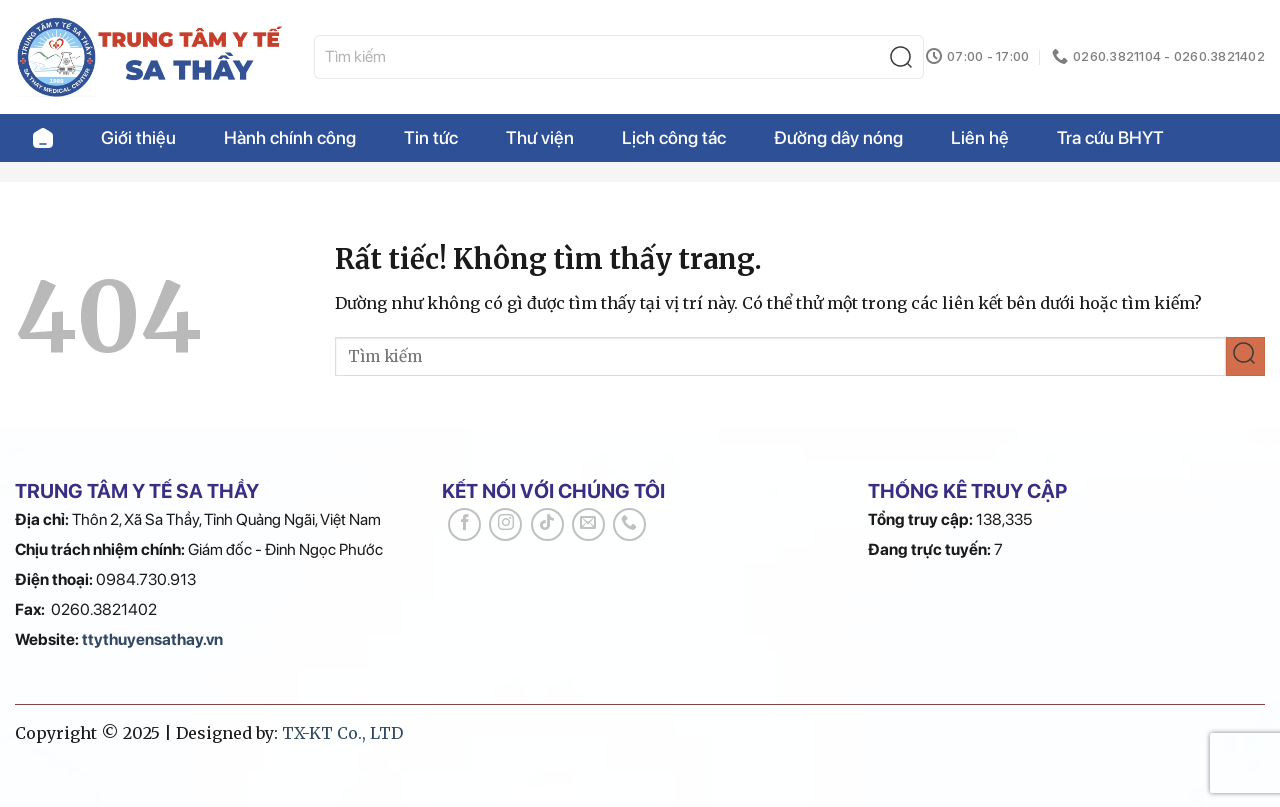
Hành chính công (290, 137)
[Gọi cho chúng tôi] (629, 524)
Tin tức (431, 137)
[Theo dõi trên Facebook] (464, 524)
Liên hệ (980, 137)
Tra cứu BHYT (1110, 137)
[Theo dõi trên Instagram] (505, 524)
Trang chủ (43, 138)
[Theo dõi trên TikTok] (547, 524)
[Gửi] (905, 57)
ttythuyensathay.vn (152, 639)
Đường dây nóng (838, 137)
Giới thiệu (138, 137)
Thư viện (540, 137)
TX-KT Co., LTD (342, 733)
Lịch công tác (674, 137)
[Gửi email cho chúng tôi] (588, 524)
